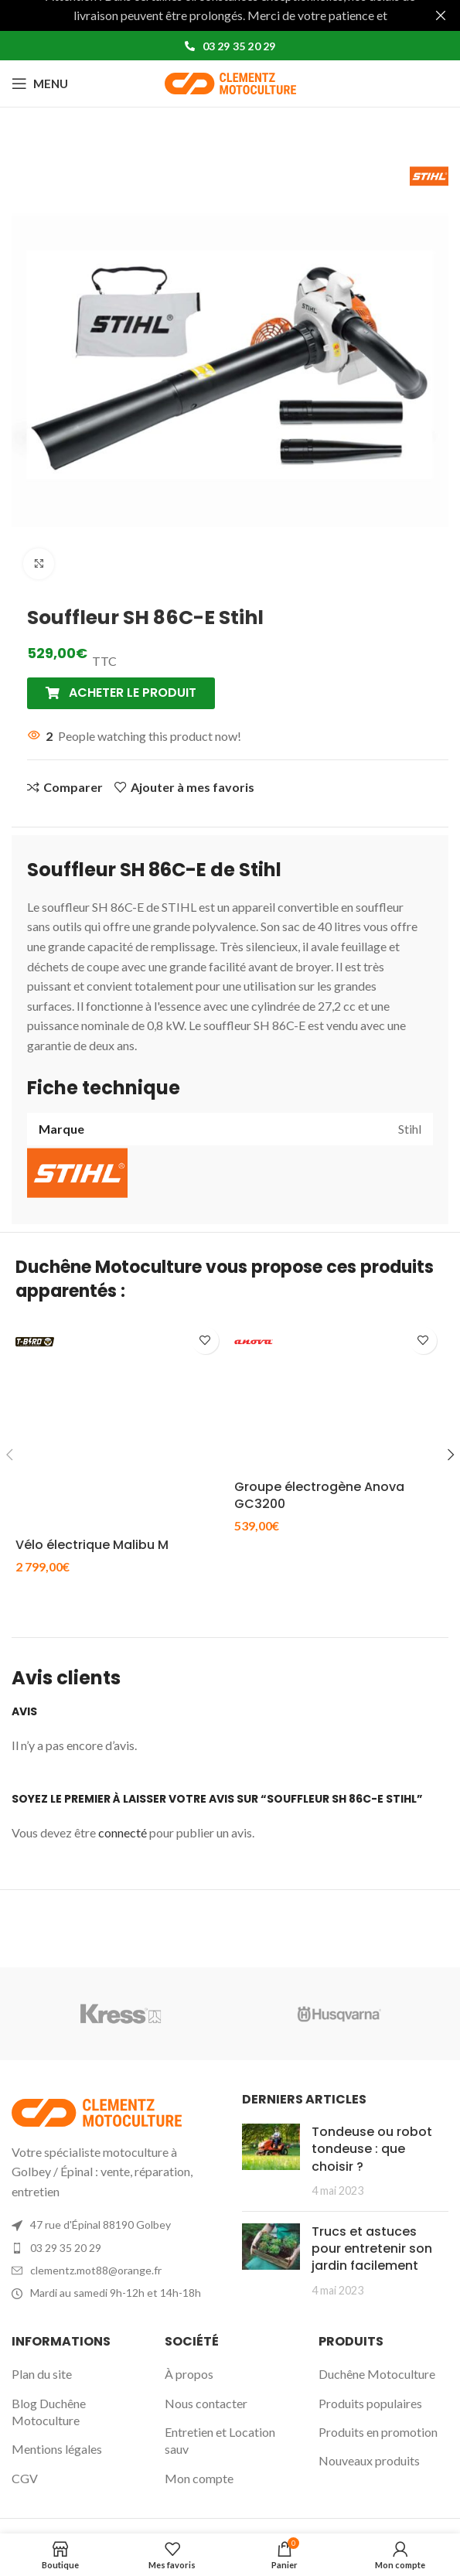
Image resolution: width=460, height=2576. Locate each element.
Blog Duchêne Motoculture (49, 2412)
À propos (189, 2373)
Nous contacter (206, 2403)
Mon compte (199, 2478)
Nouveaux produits (369, 2460)
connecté (122, 1832)
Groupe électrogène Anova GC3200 (319, 1494)
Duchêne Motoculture (377, 2373)
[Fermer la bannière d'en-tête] (440, 15)
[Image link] (97, 2110)
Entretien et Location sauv (220, 2440)
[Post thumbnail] (271, 2161)
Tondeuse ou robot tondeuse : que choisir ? (372, 2149)
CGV (25, 2478)
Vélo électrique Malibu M (92, 1545)
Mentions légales (57, 2448)
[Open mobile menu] (40, 83)
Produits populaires (370, 2403)
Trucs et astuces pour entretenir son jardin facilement (372, 2248)
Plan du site (42, 2373)
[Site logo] (230, 81)
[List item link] (115, 2248)
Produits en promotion (378, 2431)
